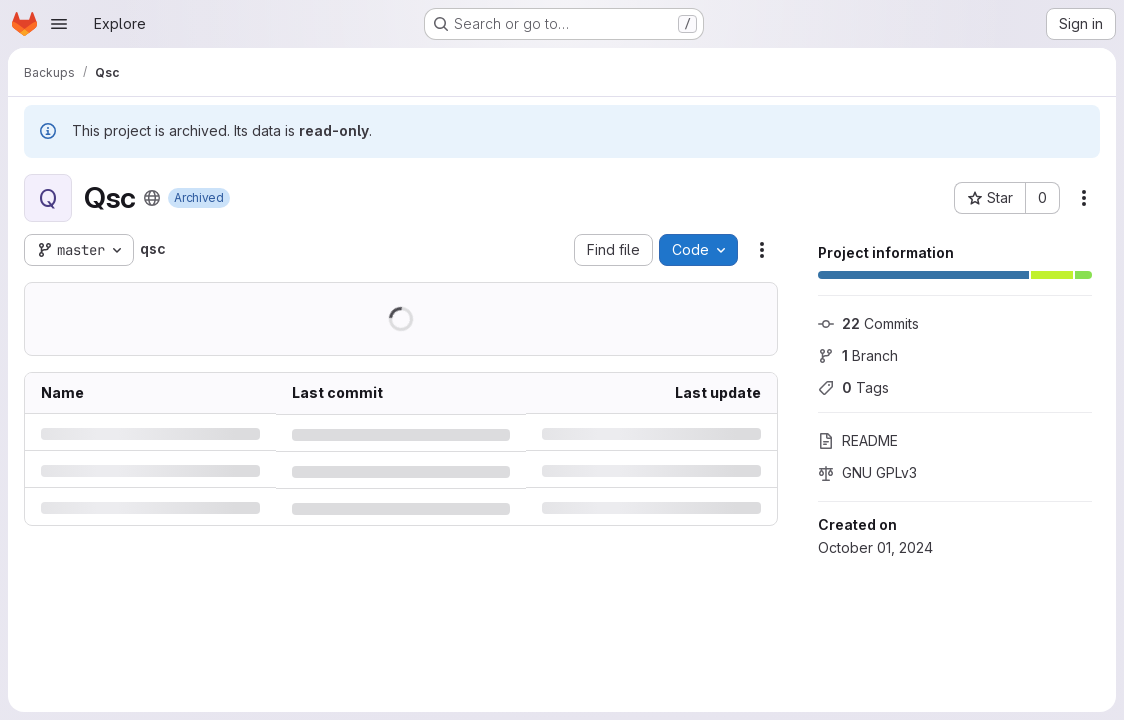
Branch (858, 355)
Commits (868, 323)
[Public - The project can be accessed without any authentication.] (152, 198)
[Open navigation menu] (59, 24)
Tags (853, 387)
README (858, 440)
